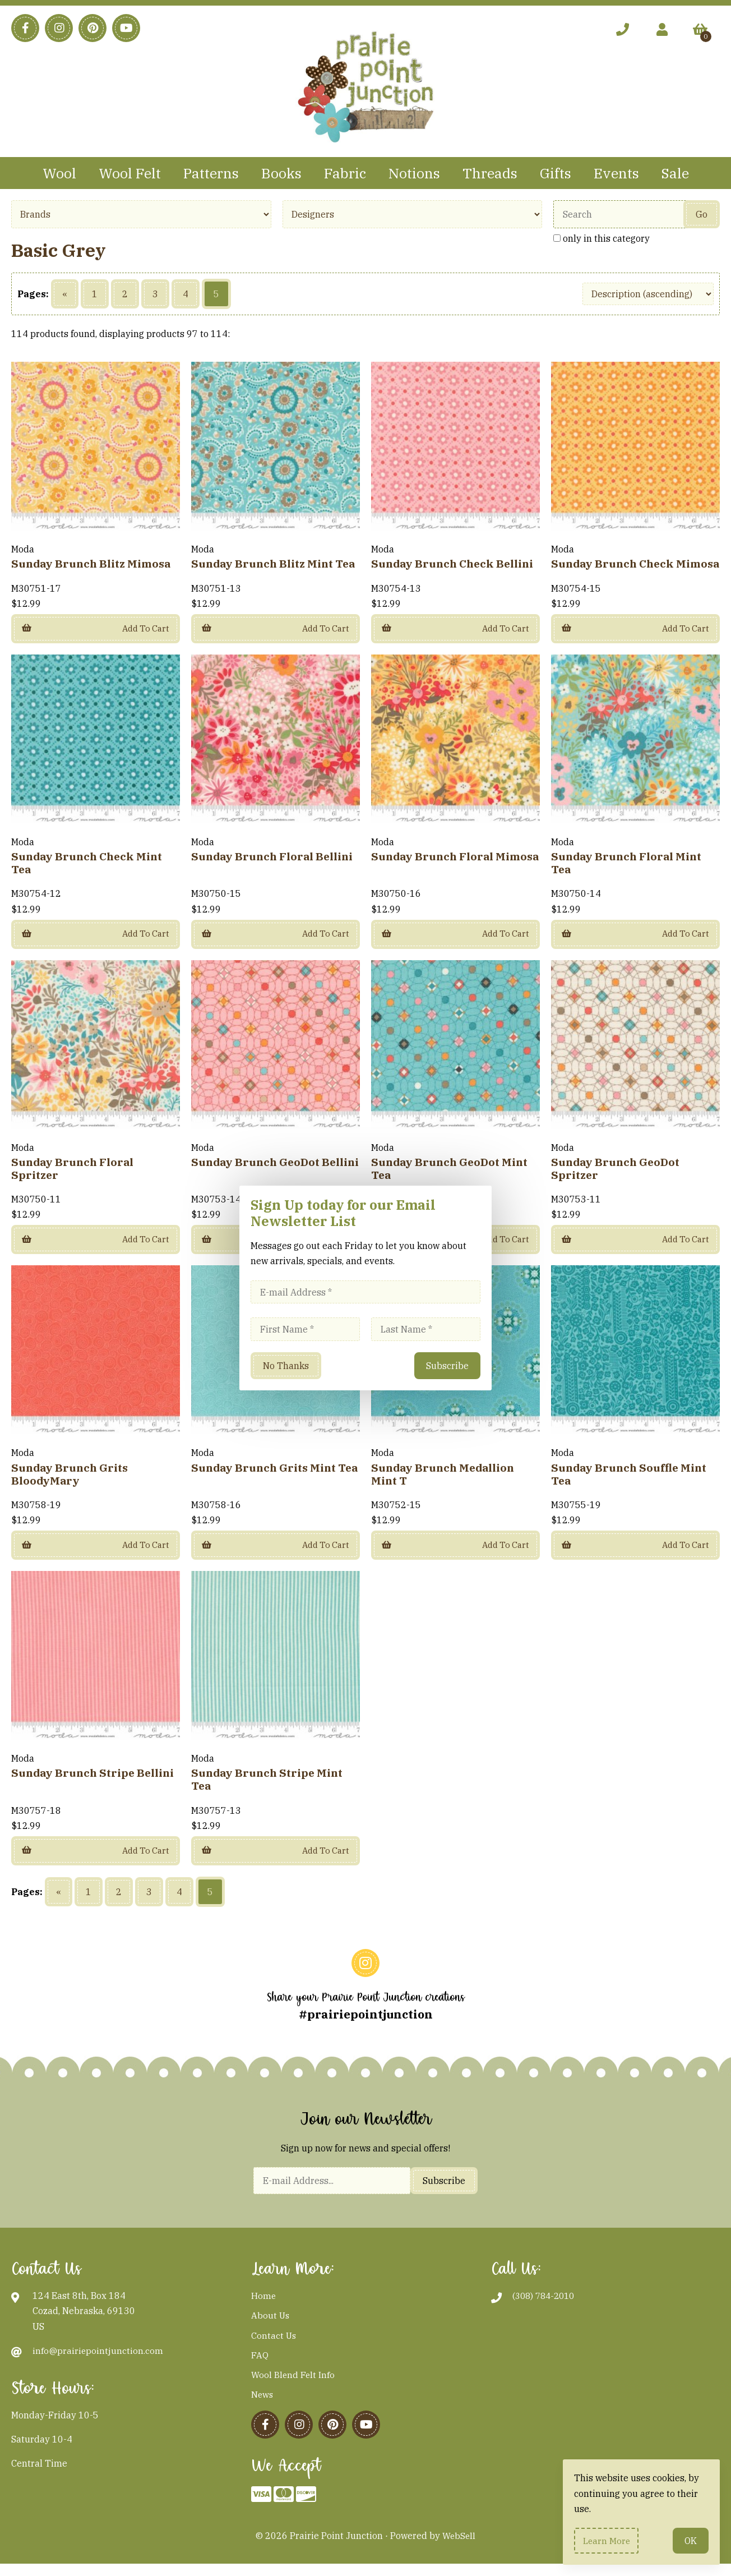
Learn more (608, 2540)
